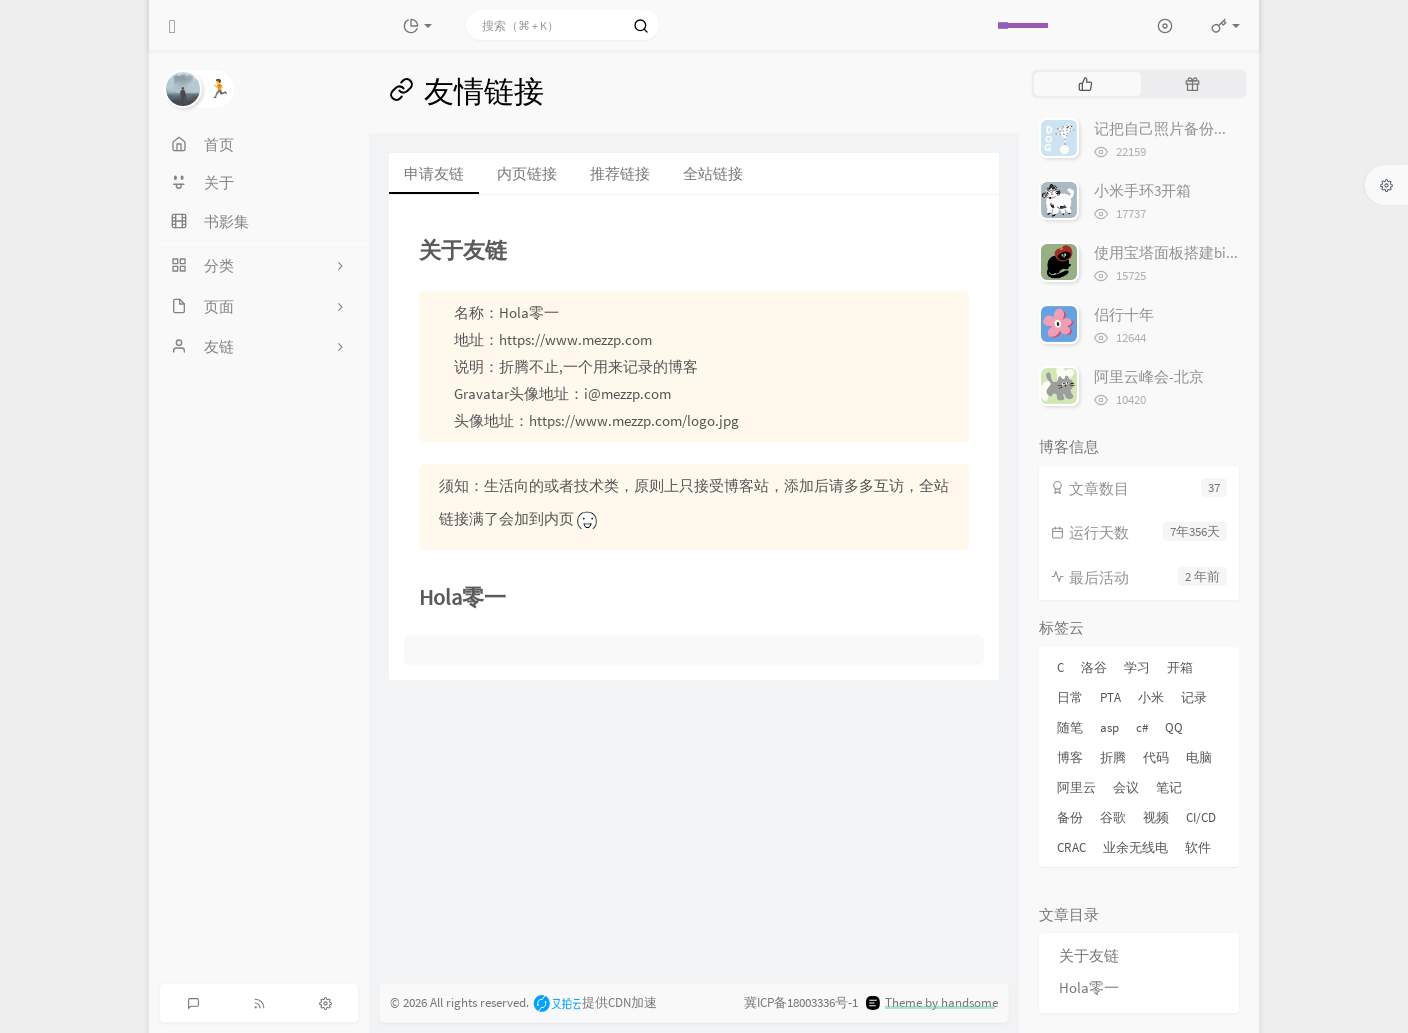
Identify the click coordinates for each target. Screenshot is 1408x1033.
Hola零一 (1089, 987)
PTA (1110, 697)
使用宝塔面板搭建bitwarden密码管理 (1216, 252)
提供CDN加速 (594, 1002)
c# (1142, 727)
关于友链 (1089, 955)
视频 (1156, 817)
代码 (1156, 757)
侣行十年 (1124, 314)
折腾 (1113, 757)
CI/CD (1201, 817)
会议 (1126, 787)
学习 (1137, 667)
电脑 (1199, 757)
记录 (1194, 697)
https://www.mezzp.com (575, 339)
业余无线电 (1135, 847)
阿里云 (1076, 787)
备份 (1070, 817)
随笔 (1070, 727)
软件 (1198, 847)
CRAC (1071, 847)
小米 (1151, 697)
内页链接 (527, 173)
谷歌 (1113, 817)
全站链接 (713, 173)
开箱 (1180, 667)
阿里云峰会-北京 (1149, 376)
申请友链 (434, 173)
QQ (1174, 727)
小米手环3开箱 (1142, 190)
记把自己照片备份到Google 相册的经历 (1222, 128)
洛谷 (1094, 667)
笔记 (1169, 787)
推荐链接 (620, 173)
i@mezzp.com (627, 393)
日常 (1070, 697)
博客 (1070, 757)
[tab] (1085, 84)
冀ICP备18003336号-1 (801, 1002)
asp (1109, 727)
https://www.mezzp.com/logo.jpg (634, 420)
